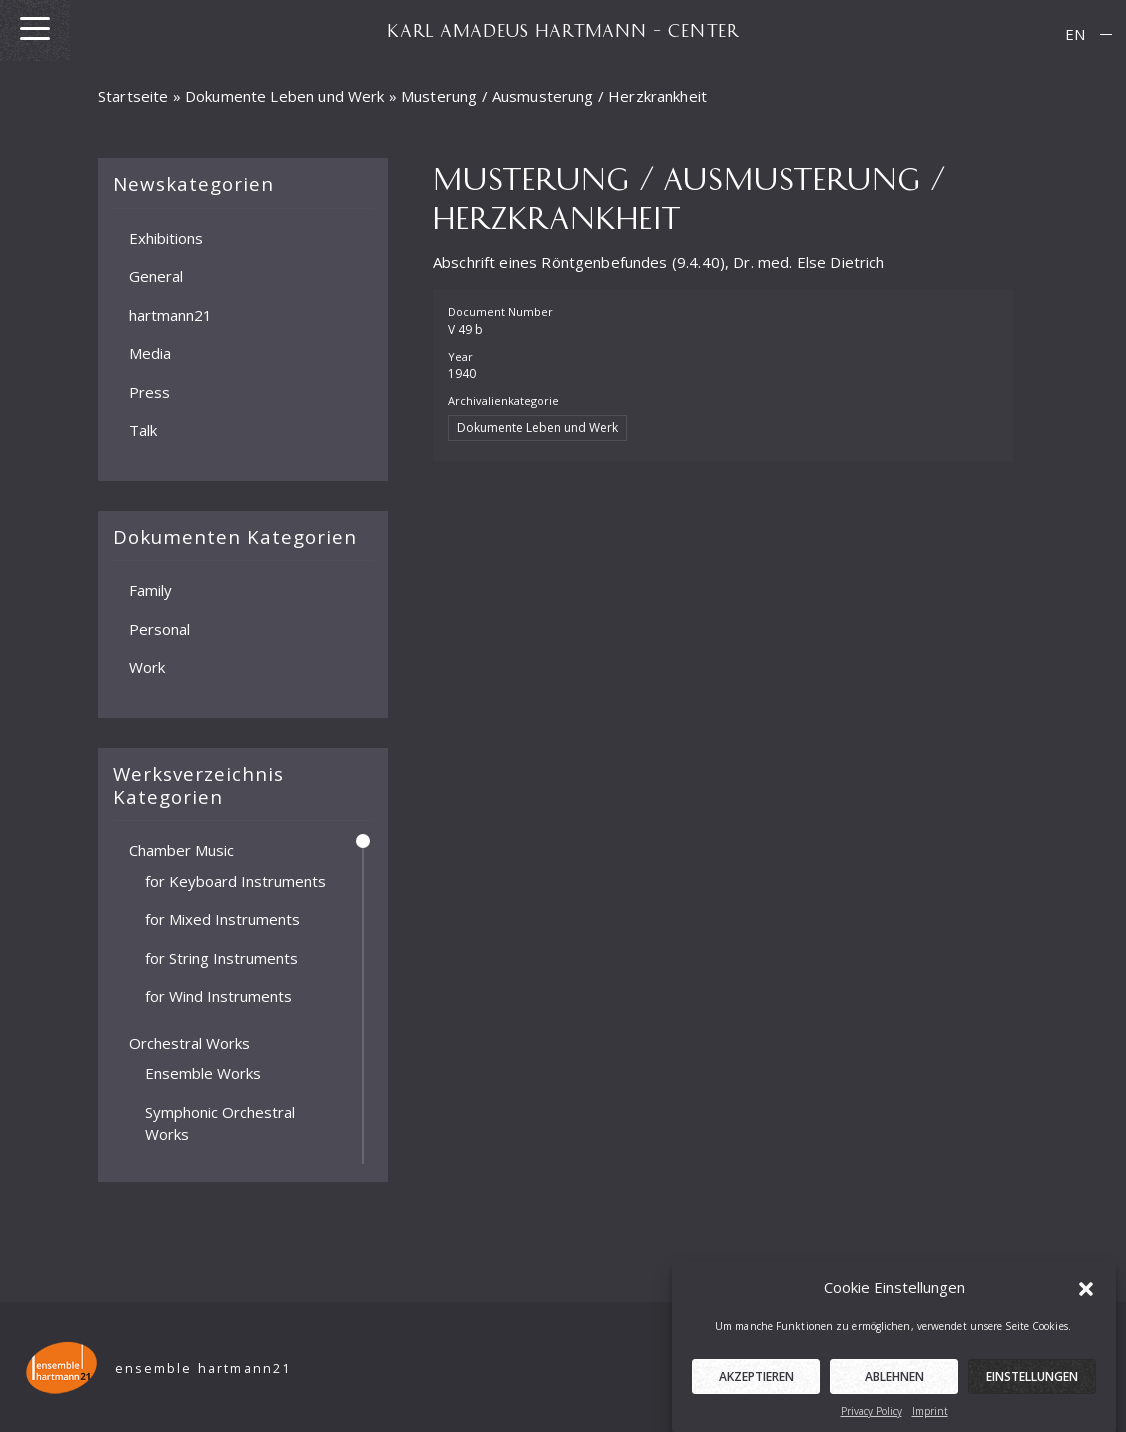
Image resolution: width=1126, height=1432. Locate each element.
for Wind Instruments (218, 996)
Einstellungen (1032, 1388)
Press (149, 391)
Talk (143, 430)
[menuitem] (1075, 34)
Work (147, 667)
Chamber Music (181, 850)
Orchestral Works (189, 1042)
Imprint (930, 1423)
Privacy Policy (871, 1423)
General (156, 276)
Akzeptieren (756, 1388)
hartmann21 (170, 314)
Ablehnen (894, 1388)
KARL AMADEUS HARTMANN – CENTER (563, 30)
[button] (1086, 1300)
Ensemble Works (203, 1073)
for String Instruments (221, 957)
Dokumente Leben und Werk (285, 96)
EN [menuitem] (1075, 34)
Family (150, 590)
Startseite (133, 96)
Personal (159, 628)
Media (150, 353)
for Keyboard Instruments (235, 880)
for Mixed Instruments (222, 919)
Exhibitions (166, 237)
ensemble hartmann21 (203, 1368)
